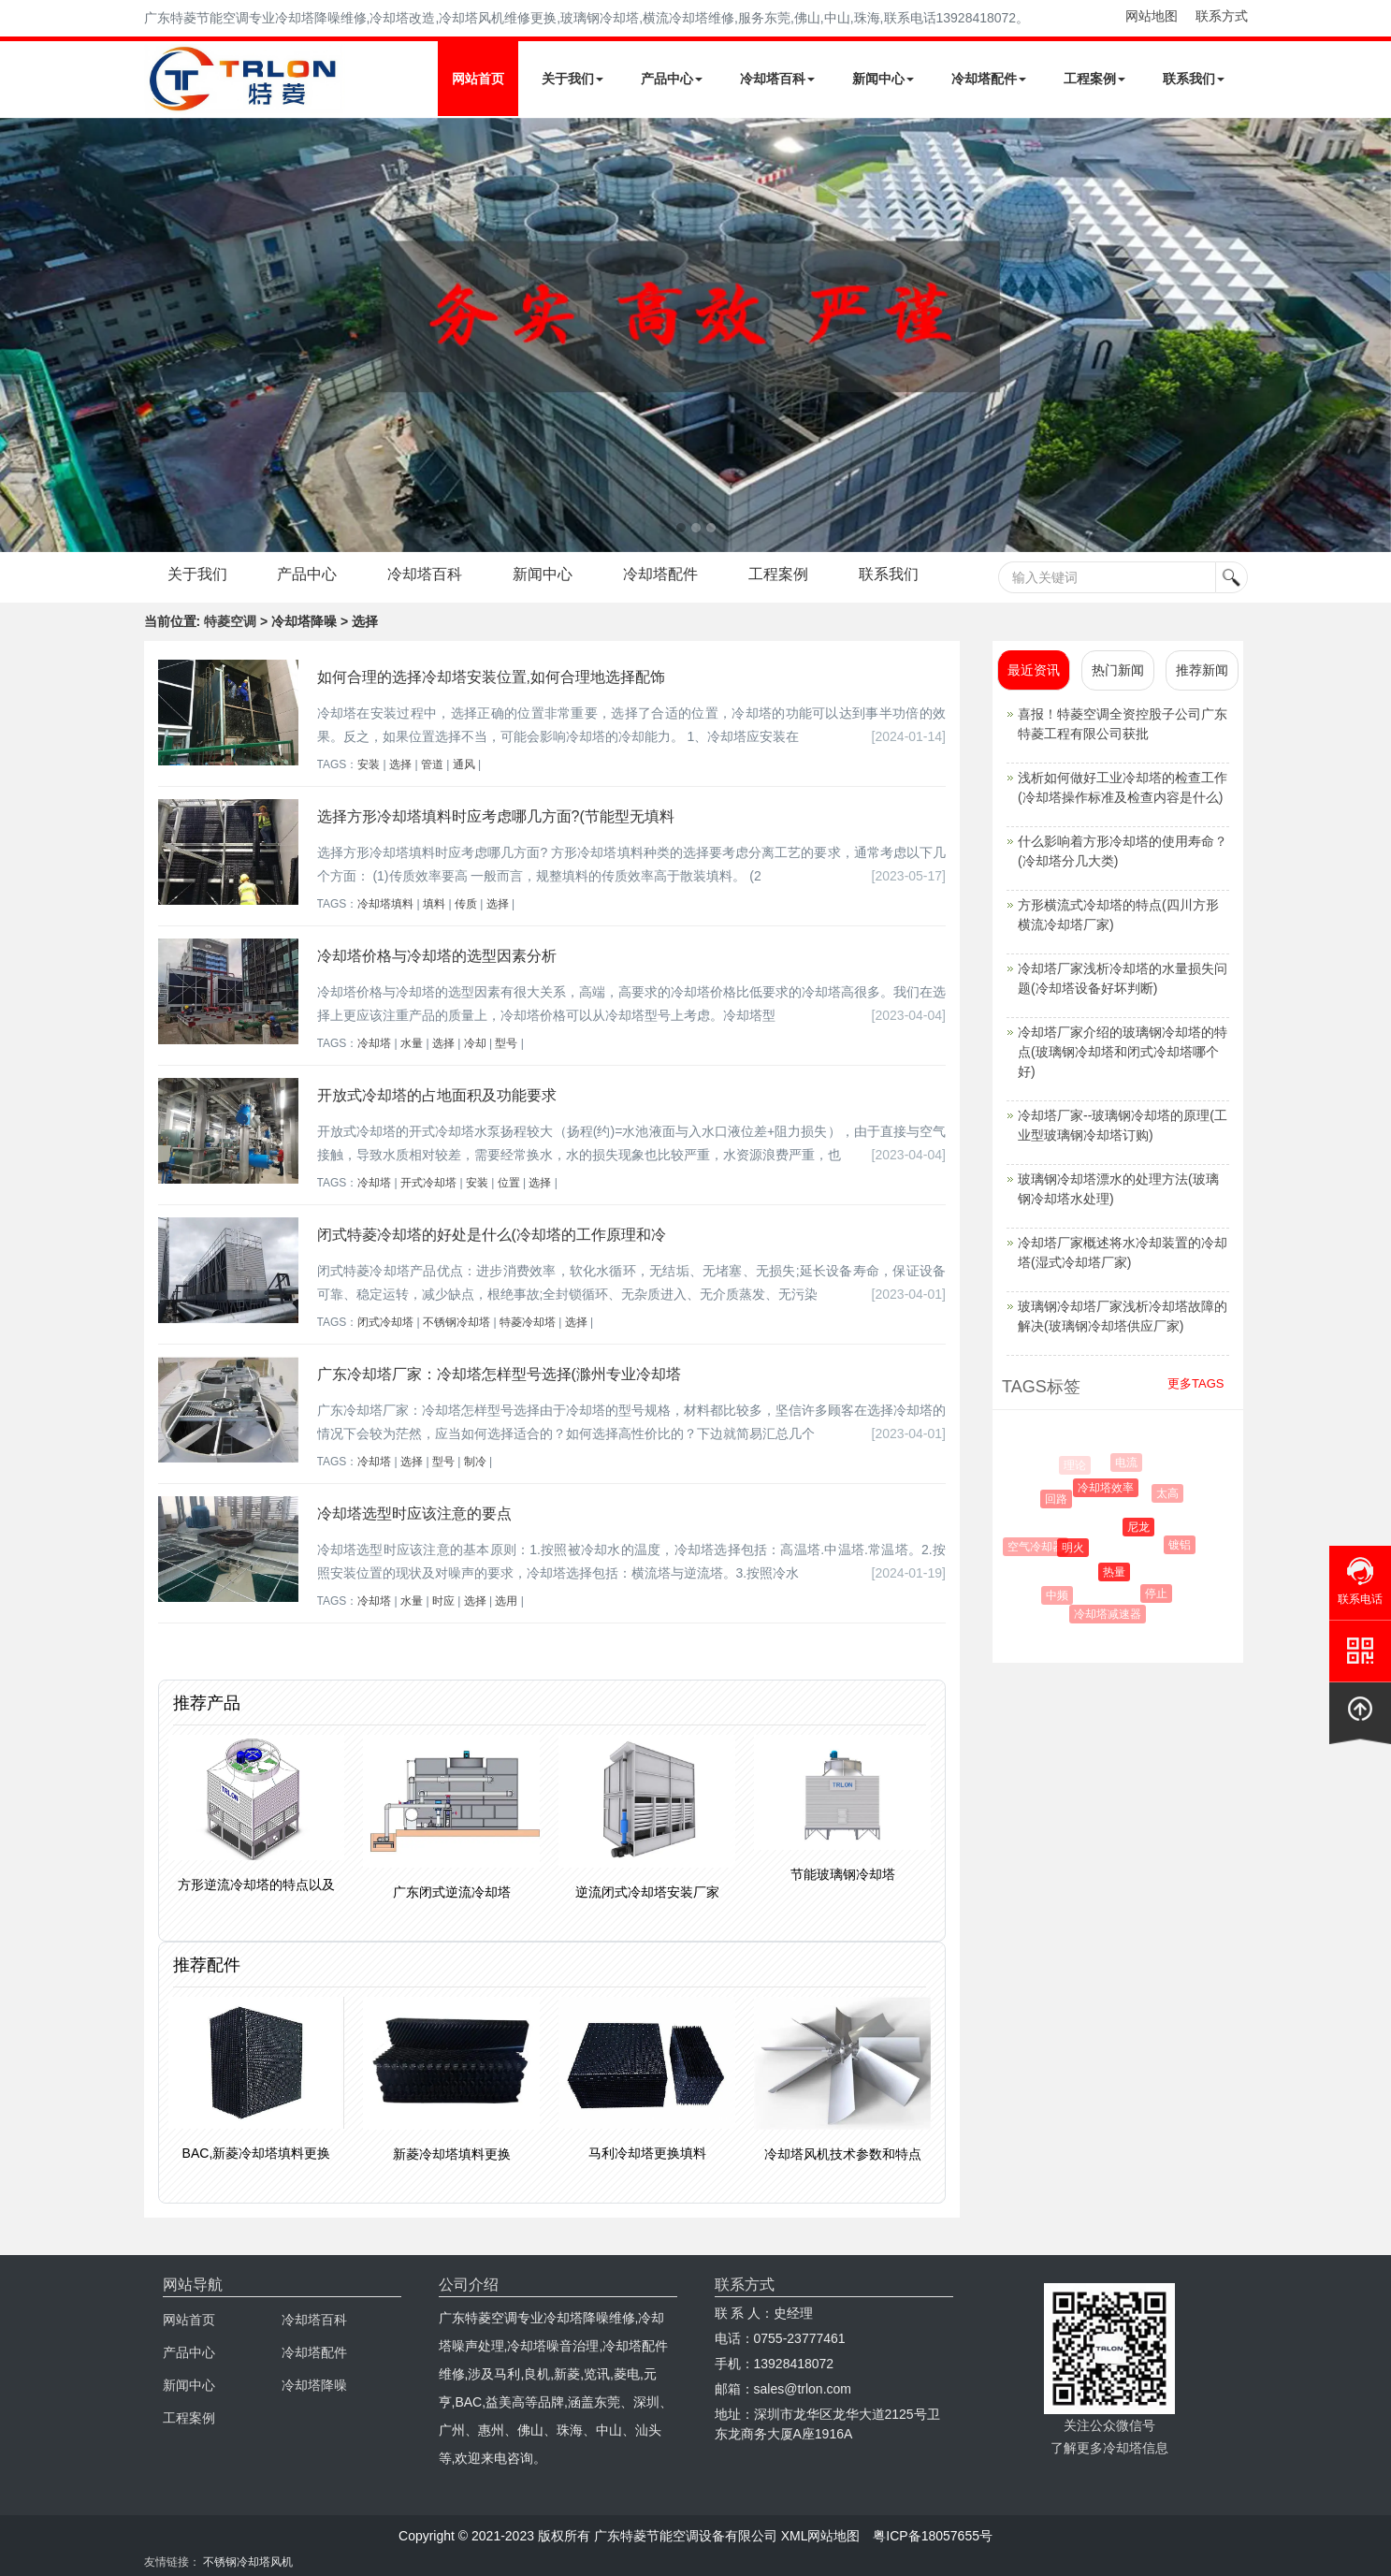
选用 (506, 1601)
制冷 (475, 1461)
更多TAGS (1195, 1383)
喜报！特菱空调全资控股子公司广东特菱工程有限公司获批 (1122, 723)
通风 (464, 764)
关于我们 (572, 78)
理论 (1075, 1465)
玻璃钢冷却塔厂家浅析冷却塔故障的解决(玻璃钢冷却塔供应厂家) (1122, 1316)
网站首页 (478, 78)
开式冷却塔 (428, 1182)
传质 (466, 903)
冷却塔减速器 (1110, 1614)
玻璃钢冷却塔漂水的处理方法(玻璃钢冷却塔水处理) (1118, 1189)
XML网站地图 (821, 2535)
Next (18, 335)
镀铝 (1183, 1544)
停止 (1160, 1593)
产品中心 (672, 78)
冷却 (475, 1043)
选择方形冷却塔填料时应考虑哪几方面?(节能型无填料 (495, 816)
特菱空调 (230, 621)
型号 (506, 1043)
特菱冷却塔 (528, 1322)
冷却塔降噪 (314, 2385)
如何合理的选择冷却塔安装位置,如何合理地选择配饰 (491, 677)
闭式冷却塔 (385, 1322)
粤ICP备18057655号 (933, 2535)
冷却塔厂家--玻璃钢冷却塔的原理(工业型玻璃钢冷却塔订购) (1122, 1125)
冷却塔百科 (777, 78)
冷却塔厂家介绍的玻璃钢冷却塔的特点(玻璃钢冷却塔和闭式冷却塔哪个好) (1122, 1052)
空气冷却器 (1038, 1546)
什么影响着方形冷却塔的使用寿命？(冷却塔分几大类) (1122, 851)
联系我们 (1193, 78)
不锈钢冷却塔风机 (248, 2562)
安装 (368, 764)
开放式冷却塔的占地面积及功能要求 (437, 1095)
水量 (411, 1043)
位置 (509, 1182)
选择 (400, 764)
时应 (443, 1601)
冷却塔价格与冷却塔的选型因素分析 (437, 956)
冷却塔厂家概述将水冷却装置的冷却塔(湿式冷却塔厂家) (1122, 1252)
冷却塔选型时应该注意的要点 (414, 1513)
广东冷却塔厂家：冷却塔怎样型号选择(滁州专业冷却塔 (499, 1374)
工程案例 (1094, 78)
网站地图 (1151, 15)
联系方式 (1221, 15)
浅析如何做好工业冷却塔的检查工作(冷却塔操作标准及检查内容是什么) (1122, 787)
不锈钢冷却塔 (456, 1322)
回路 (1060, 1499)
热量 (1119, 1572)
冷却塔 (374, 1043)
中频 (1060, 1595)
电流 (1127, 1462)
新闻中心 (883, 78)
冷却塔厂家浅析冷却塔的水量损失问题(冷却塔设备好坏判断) (1122, 978)
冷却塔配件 (988, 78)
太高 (1170, 1493)
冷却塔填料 (385, 903)
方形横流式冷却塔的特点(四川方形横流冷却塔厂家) (1118, 914)
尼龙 (1144, 1527)
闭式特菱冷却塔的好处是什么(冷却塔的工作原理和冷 (491, 1235)
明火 (1078, 1547)
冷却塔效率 (1110, 1487)
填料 (434, 903)
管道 (432, 764)
